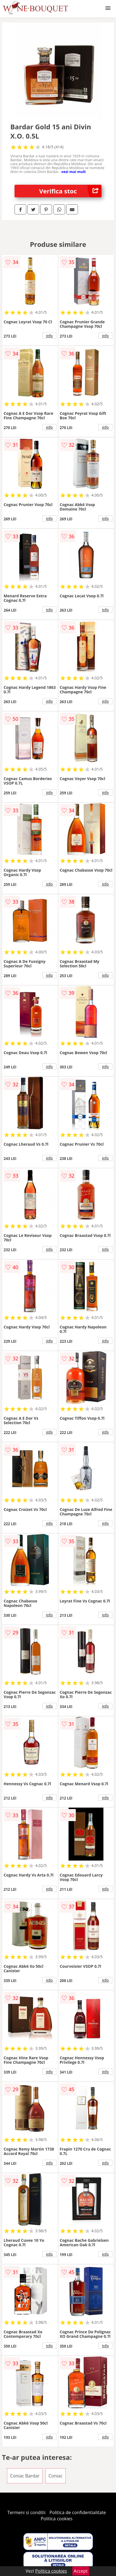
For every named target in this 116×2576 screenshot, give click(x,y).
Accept (81, 2571)
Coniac (55, 2476)
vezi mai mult (73, 171)
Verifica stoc (70, 191)
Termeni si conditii (26, 2512)
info (49, 335)
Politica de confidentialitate (77, 2512)
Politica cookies (57, 2519)
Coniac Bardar (24, 2476)
